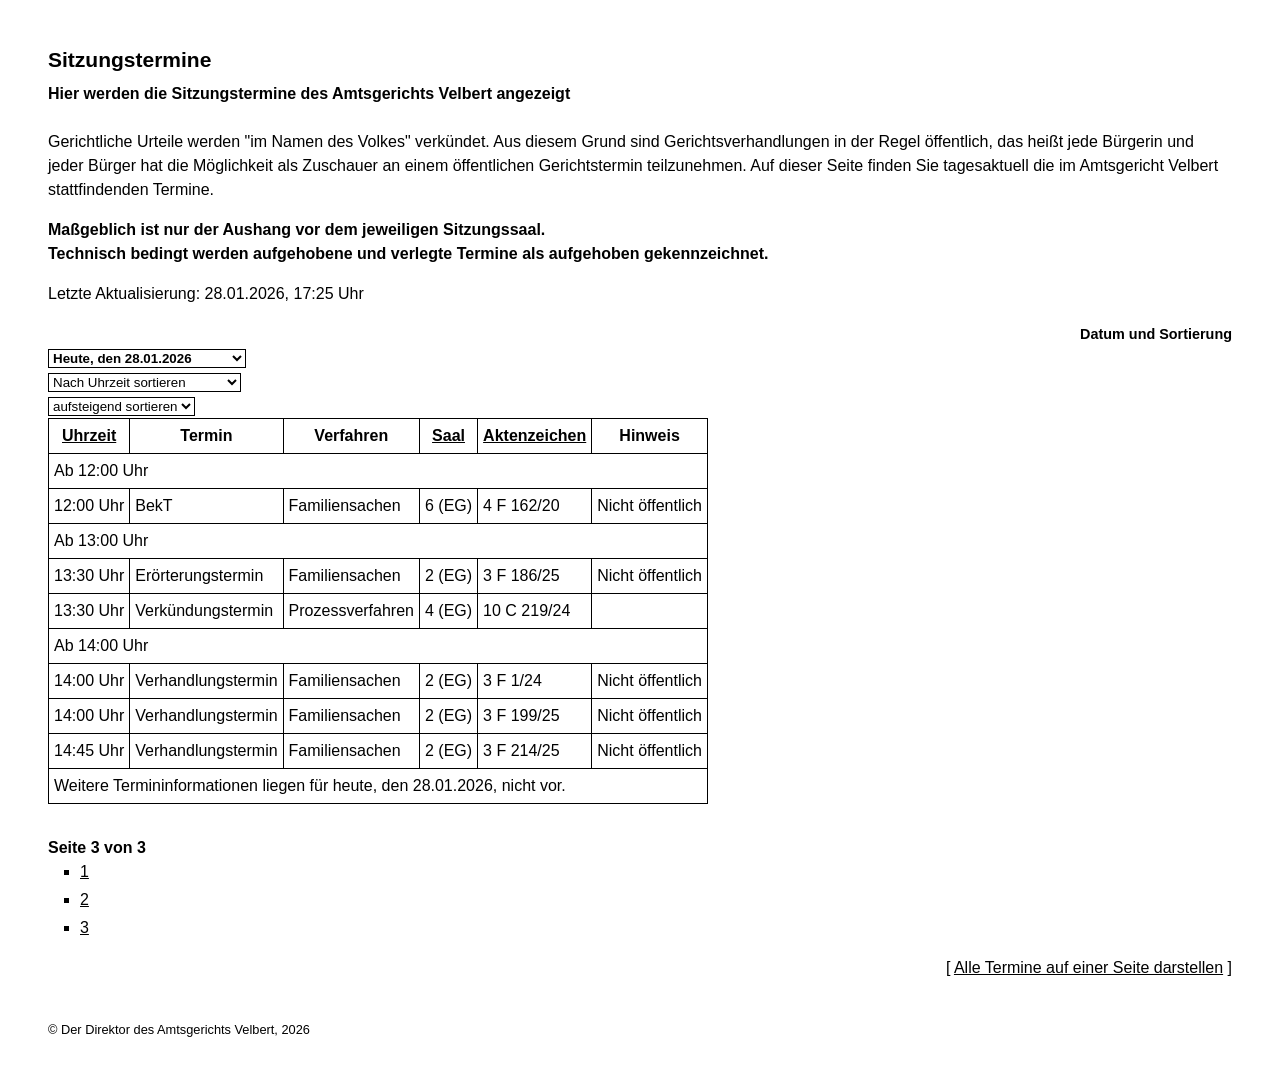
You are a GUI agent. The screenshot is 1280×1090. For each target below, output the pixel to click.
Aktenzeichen (534, 435)
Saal (448, 435)
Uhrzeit (89, 435)
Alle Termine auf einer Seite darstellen (1088, 967)
